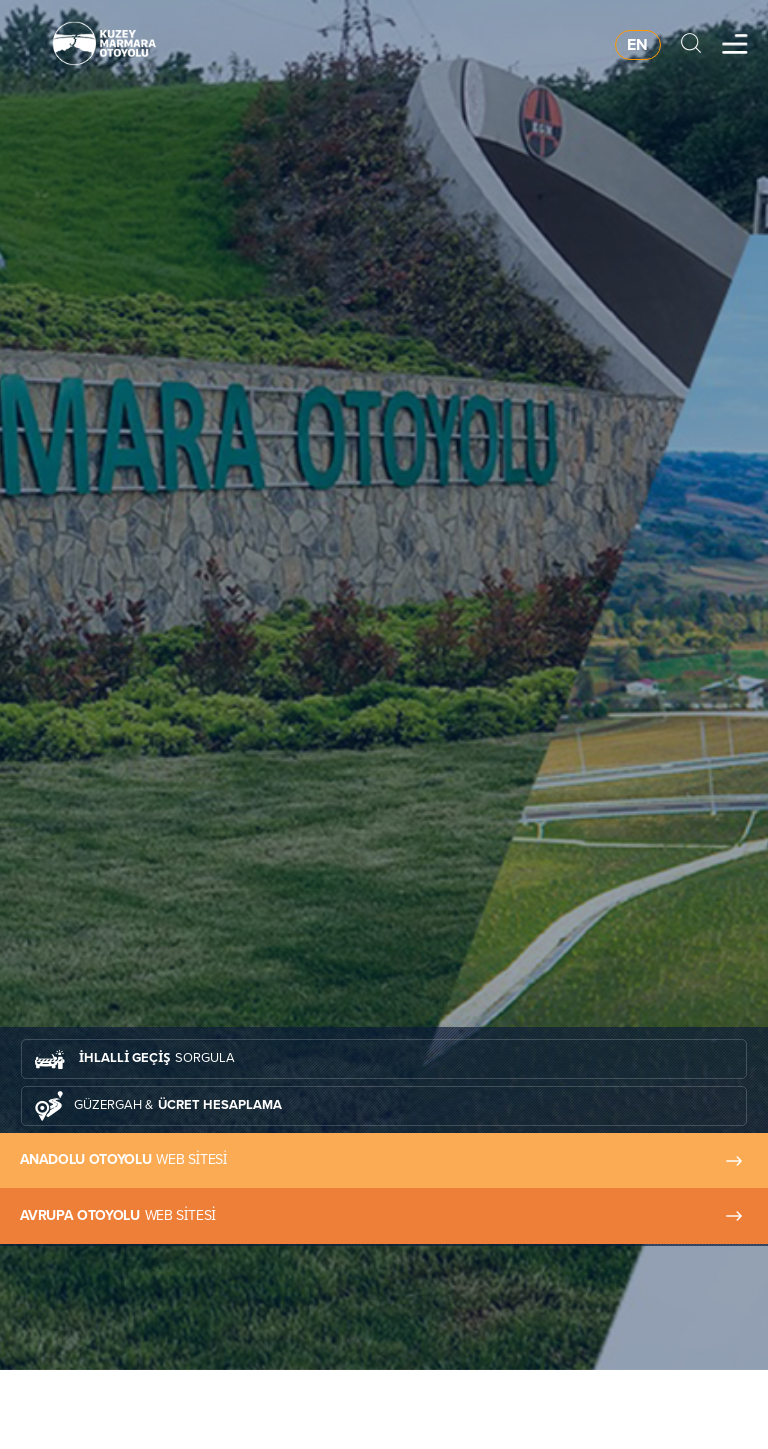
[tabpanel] (384, 685)
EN (637, 44)
